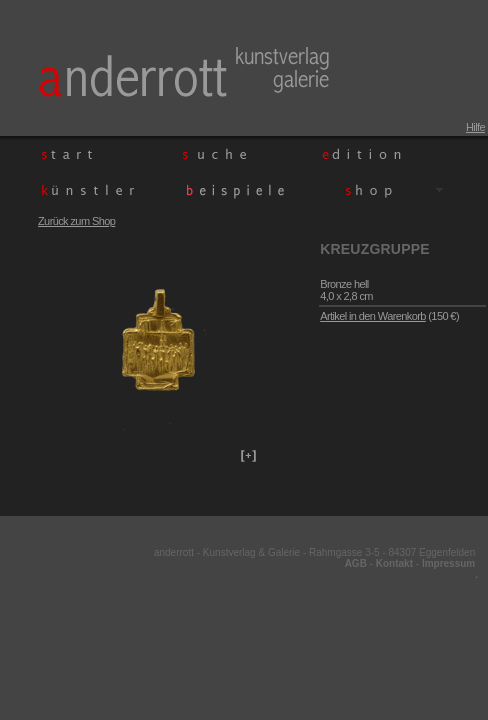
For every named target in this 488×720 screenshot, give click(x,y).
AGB (356, 563)
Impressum (448, 563)
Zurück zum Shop (76, 221)
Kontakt (394, 563)
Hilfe (475, 127)
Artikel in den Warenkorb (373, 316)
